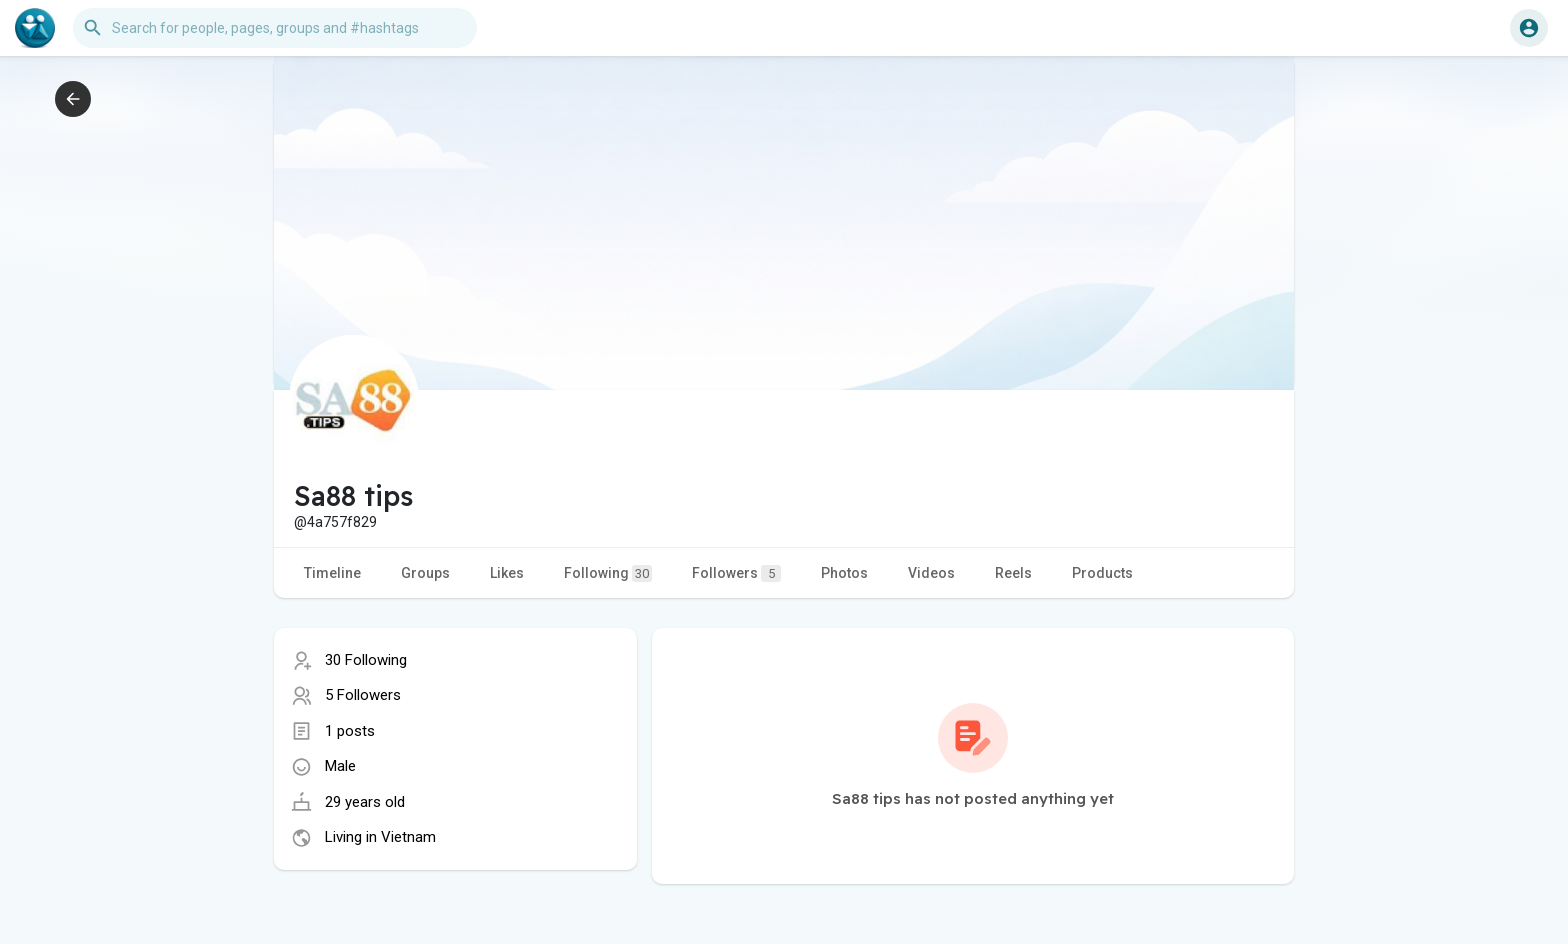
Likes (507, 573)
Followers (736, 573)
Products (1102, 573)
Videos (931, 573)
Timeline (332, 573)
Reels (1013, 573)
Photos (844, 573)
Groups (425, 573)
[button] (275, 28)
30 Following (366, 660)
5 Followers (363, 695)
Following (608, 573)
